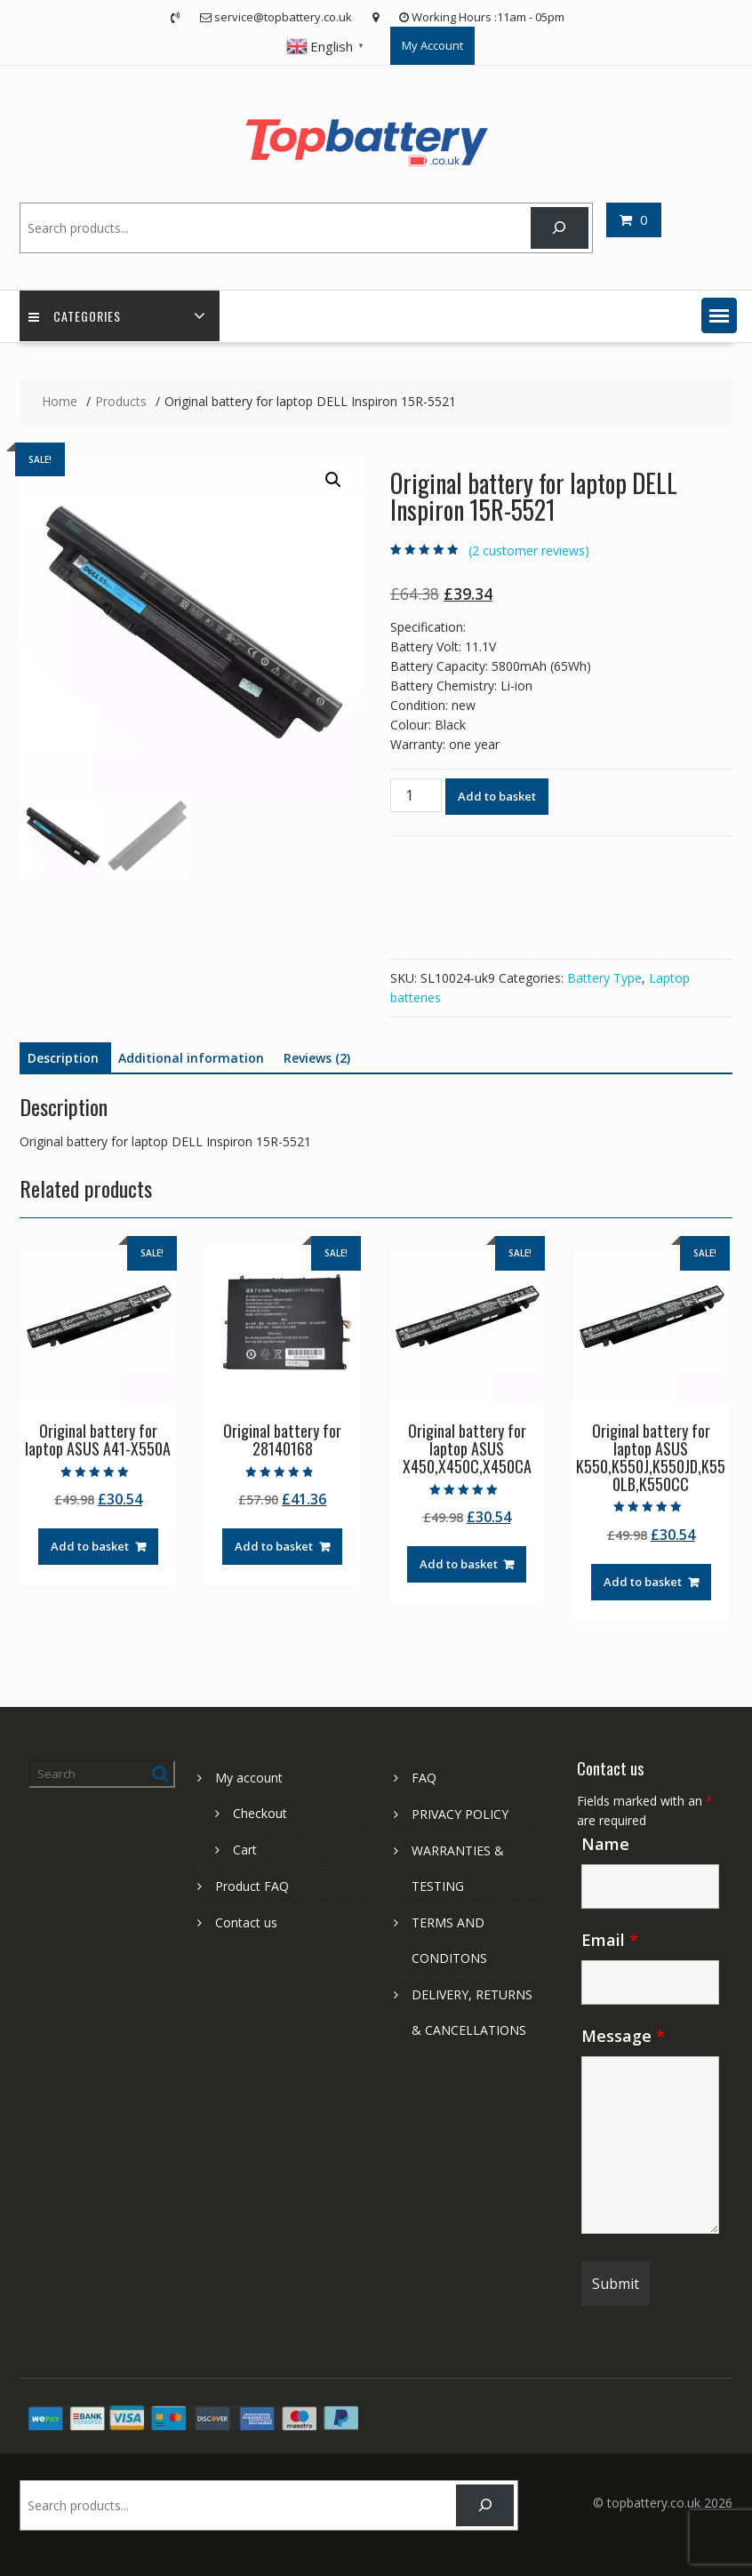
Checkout (260, 1813)
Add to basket (497, 796)
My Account (432, 45)
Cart (245, 1849)
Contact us (246, 1922)
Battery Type (604, 977)
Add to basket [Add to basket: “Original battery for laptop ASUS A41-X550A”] (90, 1546)
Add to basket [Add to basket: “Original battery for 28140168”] (274, 1546)
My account (249, 1777)
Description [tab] (63, 1057)
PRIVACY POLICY (460, 1814)
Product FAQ (252, 1886)
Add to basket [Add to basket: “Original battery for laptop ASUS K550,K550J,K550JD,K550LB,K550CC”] (643, 1582)
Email (609, 1939)
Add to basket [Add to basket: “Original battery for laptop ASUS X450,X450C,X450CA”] (459, 1564)
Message (623, 2035)
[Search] (559, 228)
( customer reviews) (528, 550)
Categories (74, 316)
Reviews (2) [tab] (317, 1057)
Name (605, 1843)
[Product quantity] (416, 795)
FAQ (424, 1777)
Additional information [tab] (191, 1057)
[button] (719, 315)
